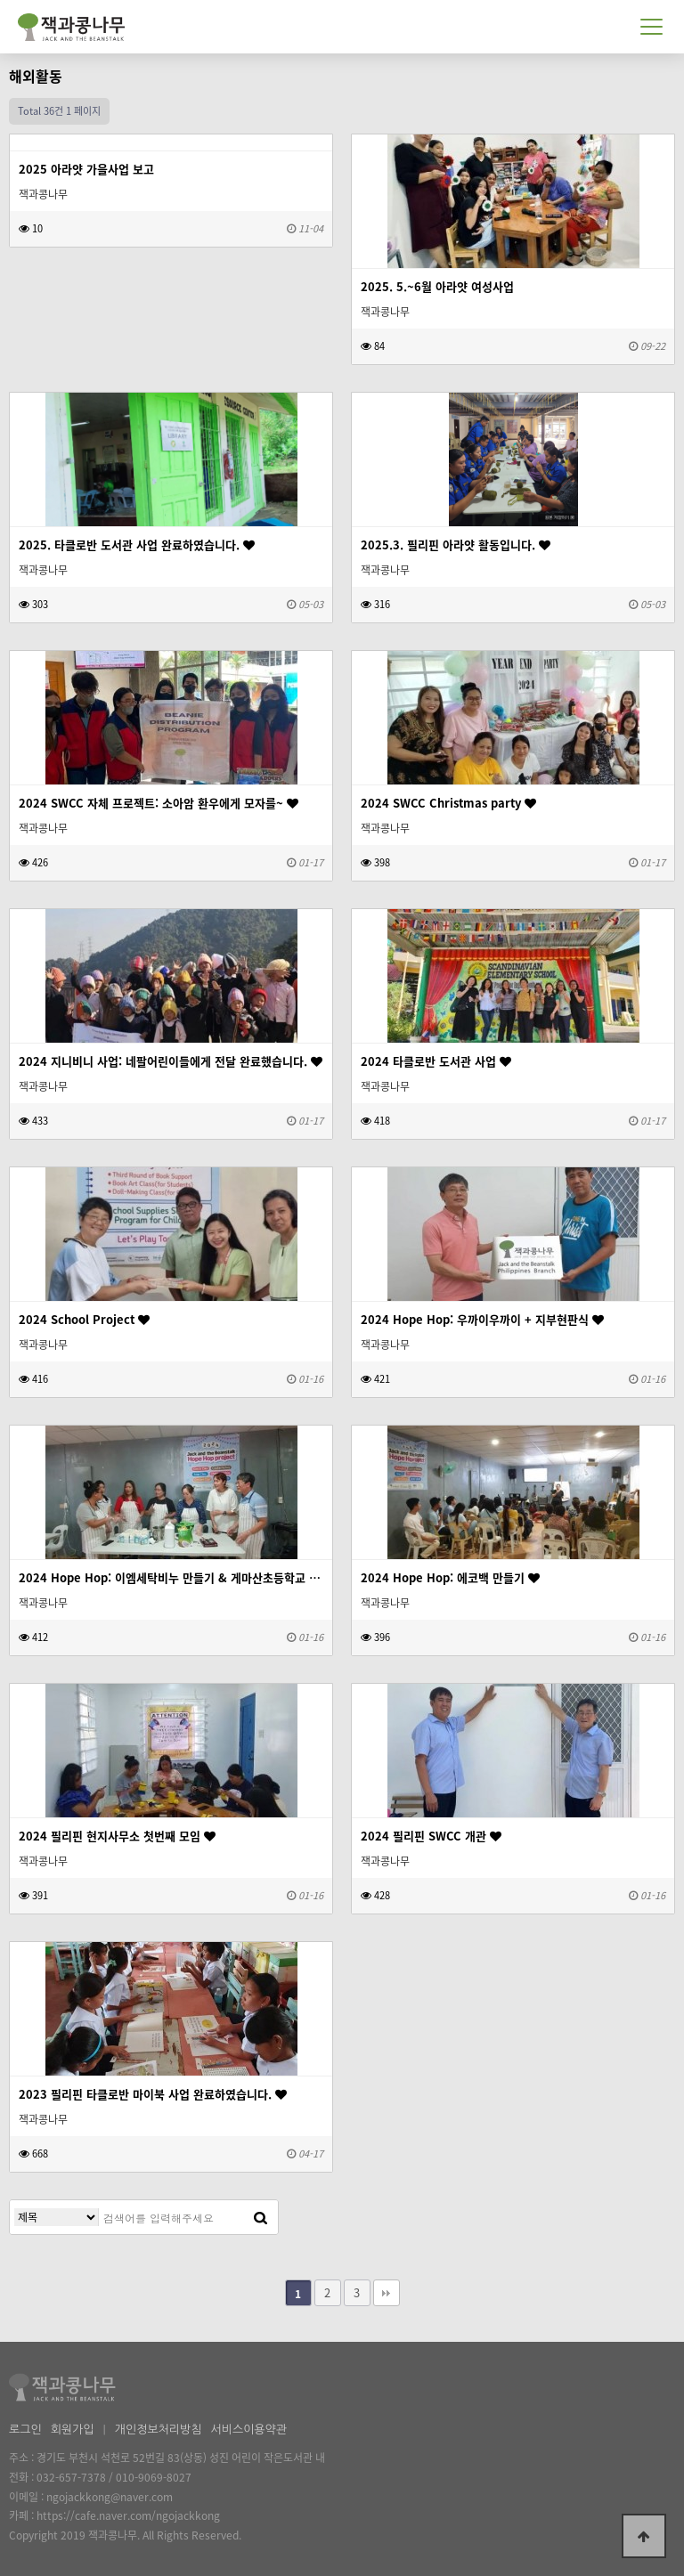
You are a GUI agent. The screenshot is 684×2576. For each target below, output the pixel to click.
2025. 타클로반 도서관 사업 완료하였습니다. (137, 544)
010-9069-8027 (153, 2477)
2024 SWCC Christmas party (448, 802)
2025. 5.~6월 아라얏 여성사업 (437, 286)
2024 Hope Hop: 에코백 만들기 (450, 1577)
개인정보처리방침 (158, 2429)
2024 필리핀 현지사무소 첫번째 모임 (117, 1835)
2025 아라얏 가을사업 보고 (86, 168)
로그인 (25, 2429)
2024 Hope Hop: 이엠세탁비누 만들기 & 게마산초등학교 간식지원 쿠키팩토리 (171, 1577)
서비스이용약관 (248, 2429)
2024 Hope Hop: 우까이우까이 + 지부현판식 (482, 1319)
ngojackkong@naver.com (109, 2497)
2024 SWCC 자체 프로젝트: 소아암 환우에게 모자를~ (158, 802)
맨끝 (386, 2292)
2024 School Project (84, 1319)
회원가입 (72, 2429)
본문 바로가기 (0, 0)
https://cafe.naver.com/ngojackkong (128, 2515)
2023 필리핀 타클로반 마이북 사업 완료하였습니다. (153, 2093)
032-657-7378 (71, 2477)
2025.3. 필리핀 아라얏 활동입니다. (455, 544)
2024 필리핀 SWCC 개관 (431, 1835)
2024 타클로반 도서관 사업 (436, 1060)
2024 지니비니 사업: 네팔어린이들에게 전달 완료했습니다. (170, 1060)
